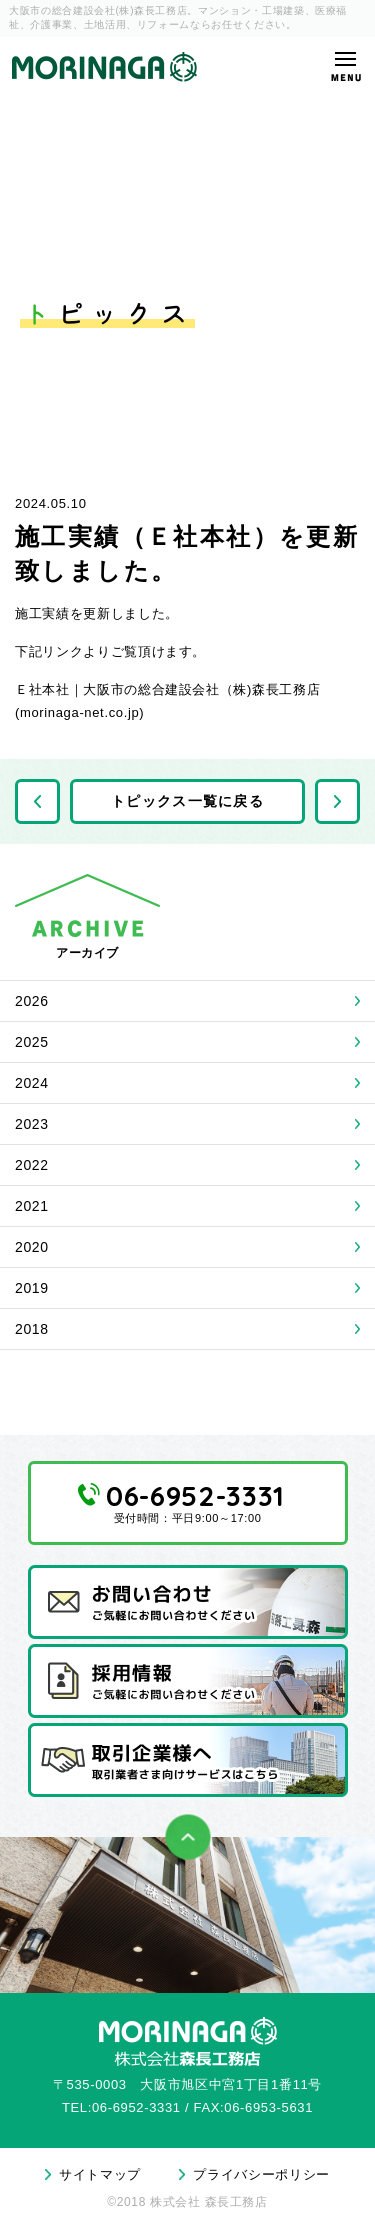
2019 (32, 1288)
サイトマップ (100, 2174)
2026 (32, 1001)
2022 (32, 1165)
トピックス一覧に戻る (187, 801)
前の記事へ (37, 801)
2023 (32, 1124)
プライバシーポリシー (261, 2174)
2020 (32, 1247)
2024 (32, 1083)
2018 (32, 1329)
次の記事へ (337, 801)
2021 (32, 1206)
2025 (32, 1042)
